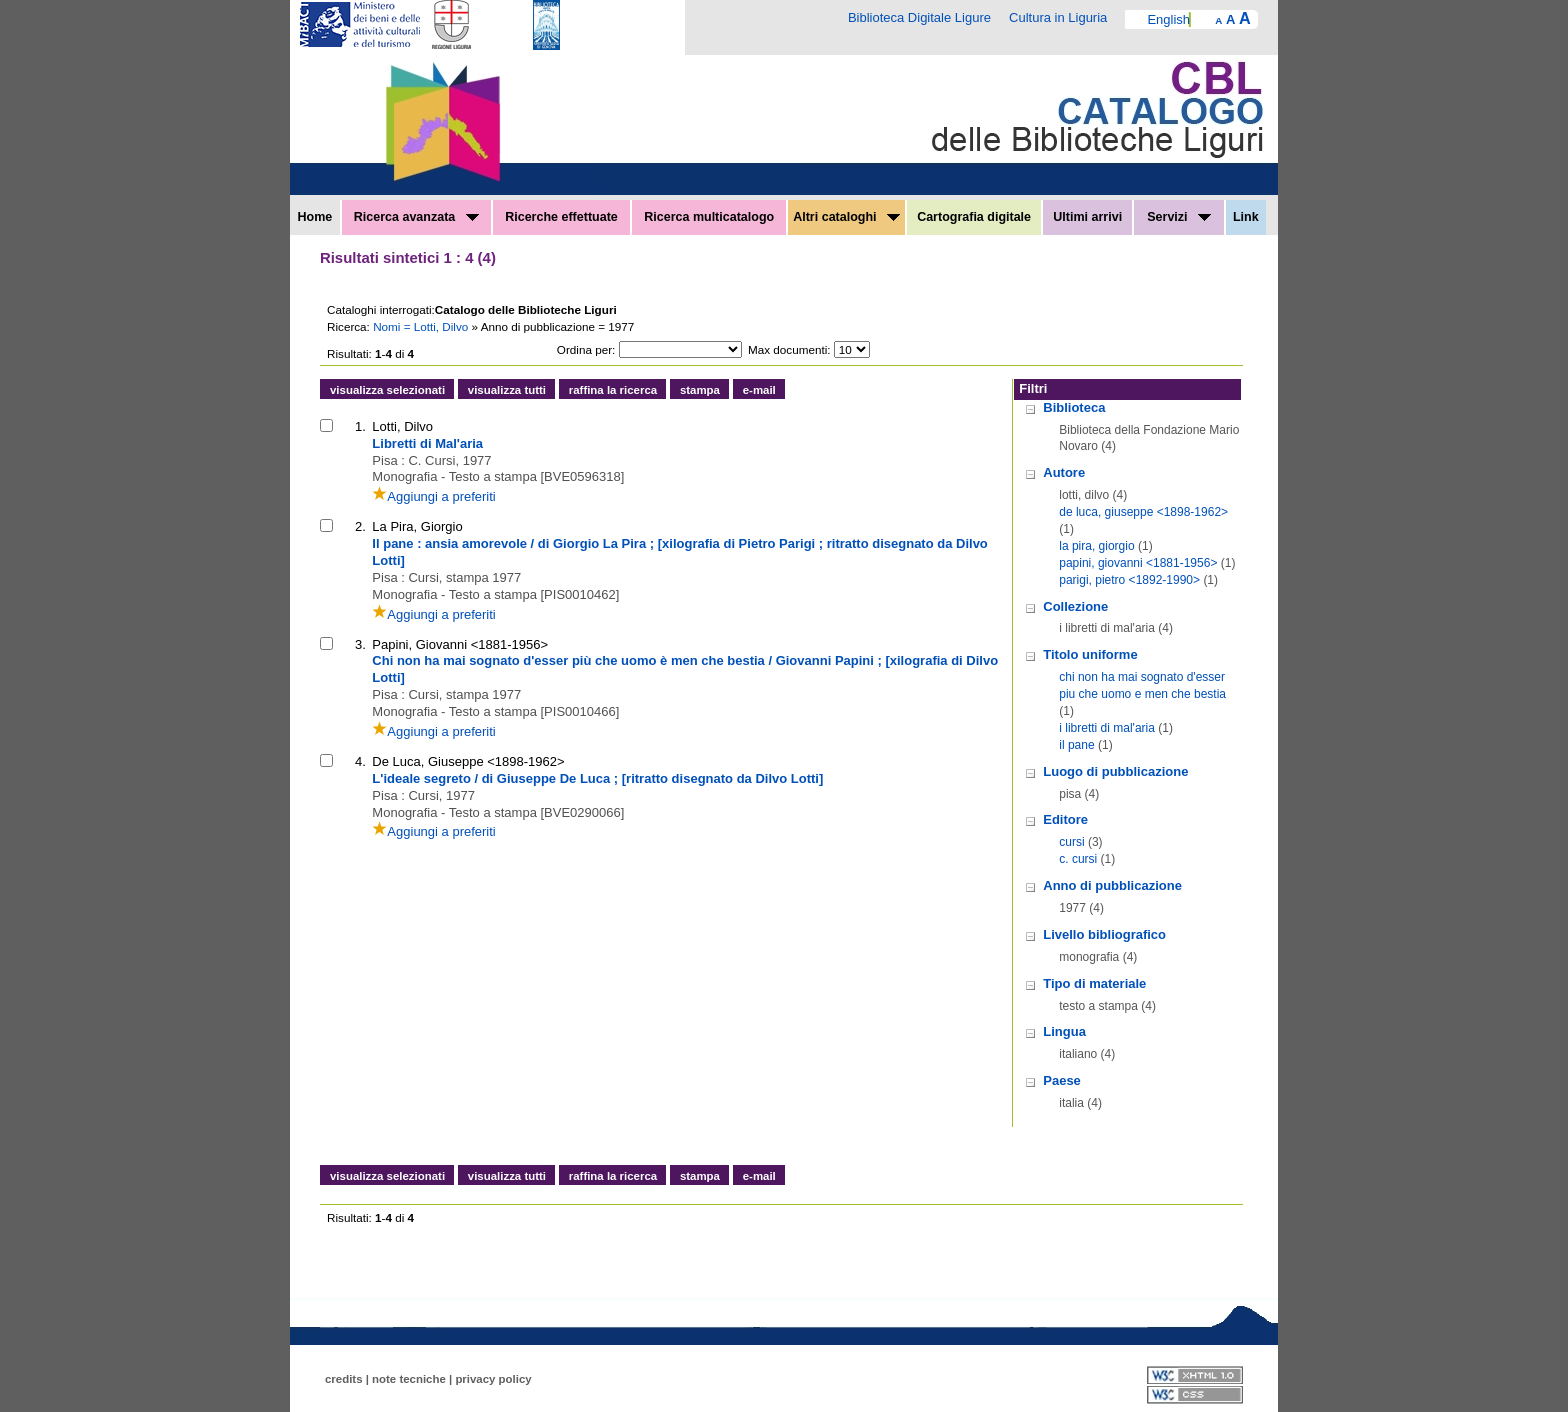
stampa (700, 390)
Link (1246, 217)
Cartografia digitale (974, 217)
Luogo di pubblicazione (1115, 771)
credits (344, 1379)
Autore (1064, 472)
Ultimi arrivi (1087, 217)
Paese (1062, 1080)
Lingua (1064, 1031)
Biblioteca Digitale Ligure (919, 17)
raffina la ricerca (613, 390)
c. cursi (1078, 859)
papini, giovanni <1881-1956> (1138, 563)
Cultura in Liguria (1058, 17)
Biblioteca (1074, 407)
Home (315, 217)
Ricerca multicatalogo (709, 217)
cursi (1071, 842)
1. (360, 426)
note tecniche (409, 1379)
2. (360, 526)
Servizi (1179, 217)
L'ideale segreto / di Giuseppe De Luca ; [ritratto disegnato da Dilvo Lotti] (597, 778)
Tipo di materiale (1094, 983)
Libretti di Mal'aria (427, 443)
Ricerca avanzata (416, 217)
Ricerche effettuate (561, 217)
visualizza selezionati (387, 390)
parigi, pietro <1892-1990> (1129, 580)
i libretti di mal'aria (1107, 728)
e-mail (759, 390)
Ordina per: (586, 349)
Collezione (1075, 606)
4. (360, 761)
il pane (1076, 745)
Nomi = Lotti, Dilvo (422, 326)
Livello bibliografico (1104, 934)
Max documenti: (789, 349)
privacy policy (493, 1379)
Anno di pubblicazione (1112, 885)
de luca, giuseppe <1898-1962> (1143, 512)
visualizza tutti (507, 390)
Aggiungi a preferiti (433, 496)
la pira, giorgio (1096, 546)
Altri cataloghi (846, 217)
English (1168, 19)
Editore (1065, 819)
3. (360, 644)
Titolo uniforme (1090, 654)
